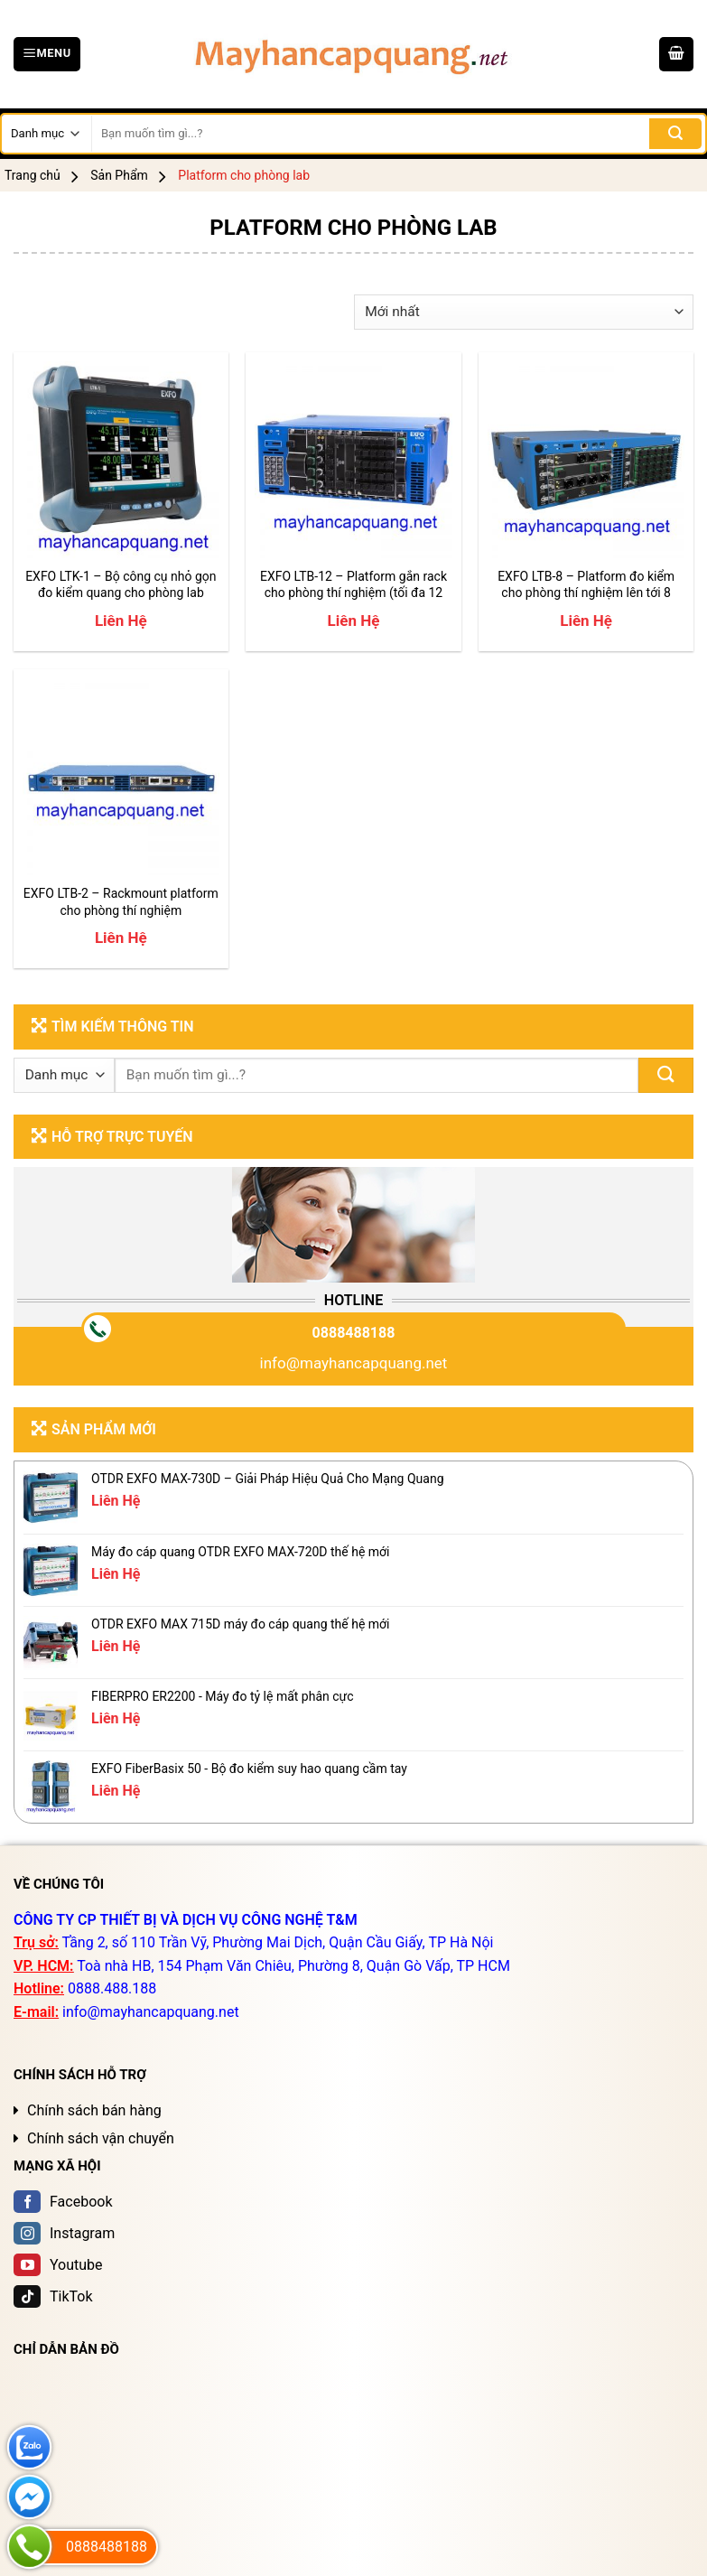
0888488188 (353, 1332)
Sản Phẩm (119, 175)
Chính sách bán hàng (94, 2110)
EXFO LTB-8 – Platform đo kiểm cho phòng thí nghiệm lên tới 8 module (586, 585)
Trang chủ (32, 175)
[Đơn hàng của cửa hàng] (524, 312)
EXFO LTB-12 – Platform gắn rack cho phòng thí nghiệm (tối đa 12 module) (353, 585)
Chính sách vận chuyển (100, 2138)
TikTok (53, 2296)
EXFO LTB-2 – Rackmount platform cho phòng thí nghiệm (121, 901)
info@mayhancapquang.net (354, 1363)
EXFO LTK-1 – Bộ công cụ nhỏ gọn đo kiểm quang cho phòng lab (120, 584)
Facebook (63, 2201)
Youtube (58, 2264)
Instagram (64, 2233)
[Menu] (47, 54)
